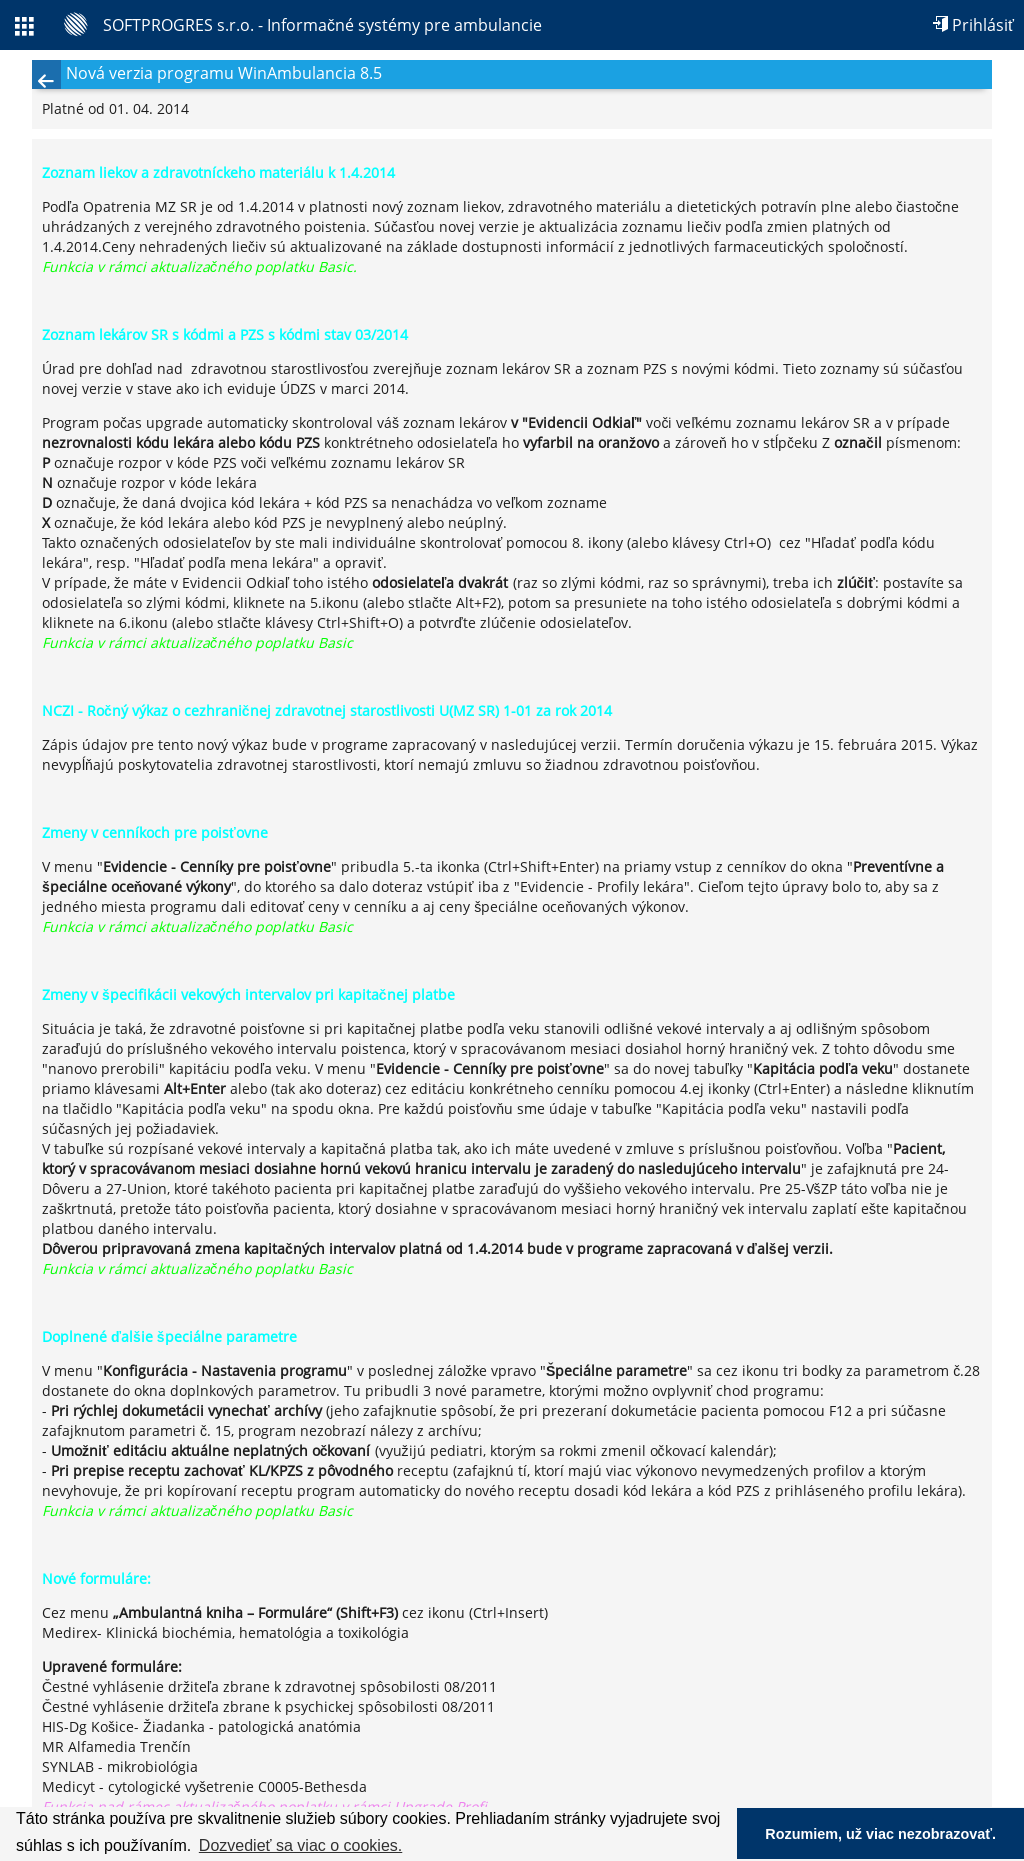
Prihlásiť (973, 25)
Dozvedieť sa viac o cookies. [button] (300, 1845)
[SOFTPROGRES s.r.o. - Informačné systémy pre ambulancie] (303, 25)
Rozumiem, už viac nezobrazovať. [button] (880, 1834)
